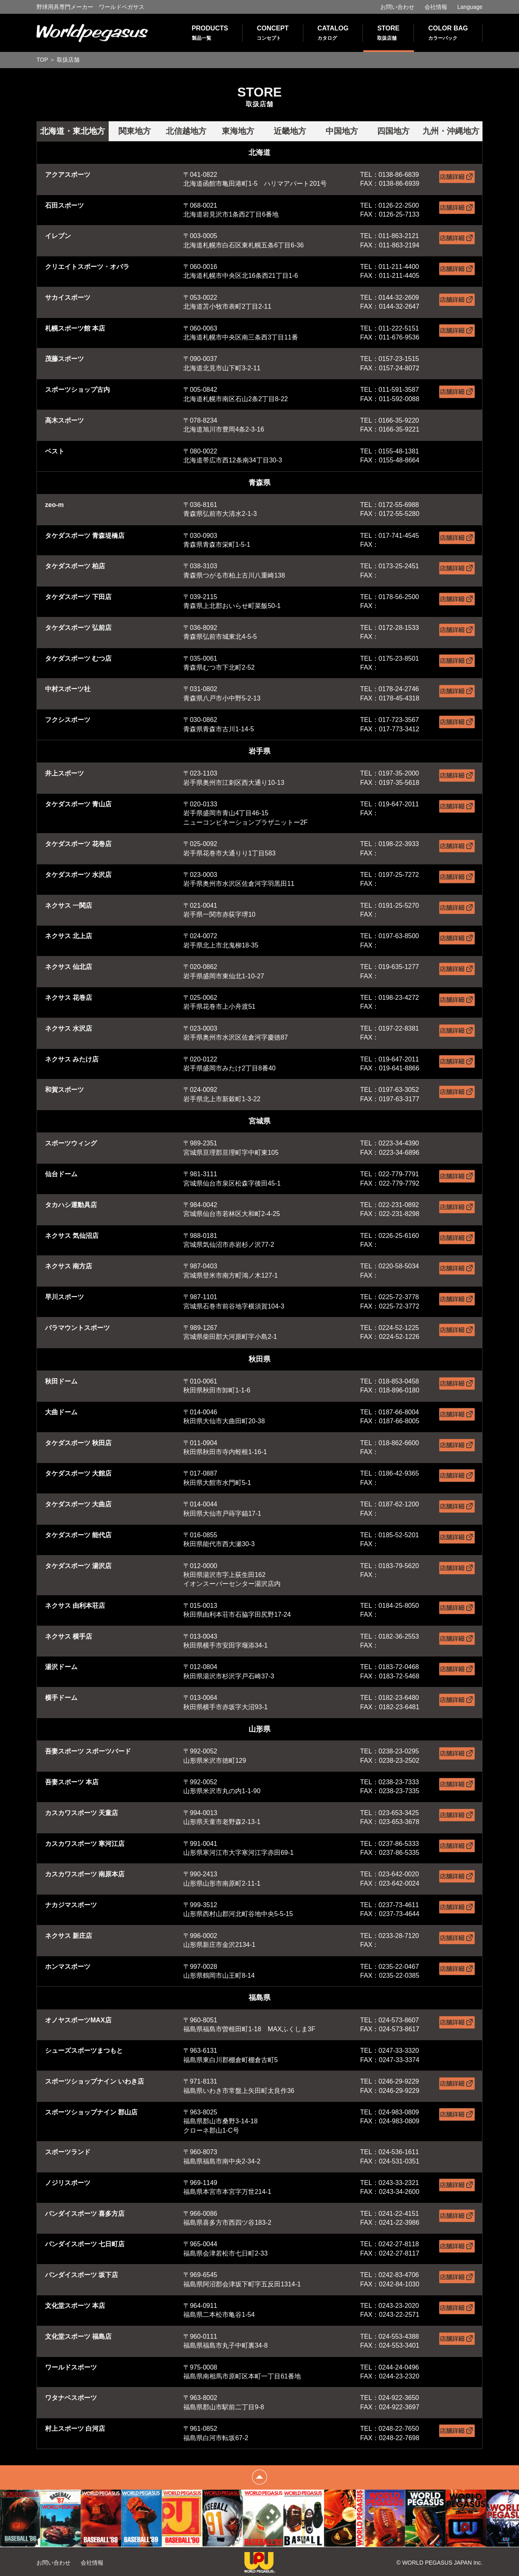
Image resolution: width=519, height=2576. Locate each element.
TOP (42, 59)
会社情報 (436, 7)
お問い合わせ (397, 7)
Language (470, 7)
